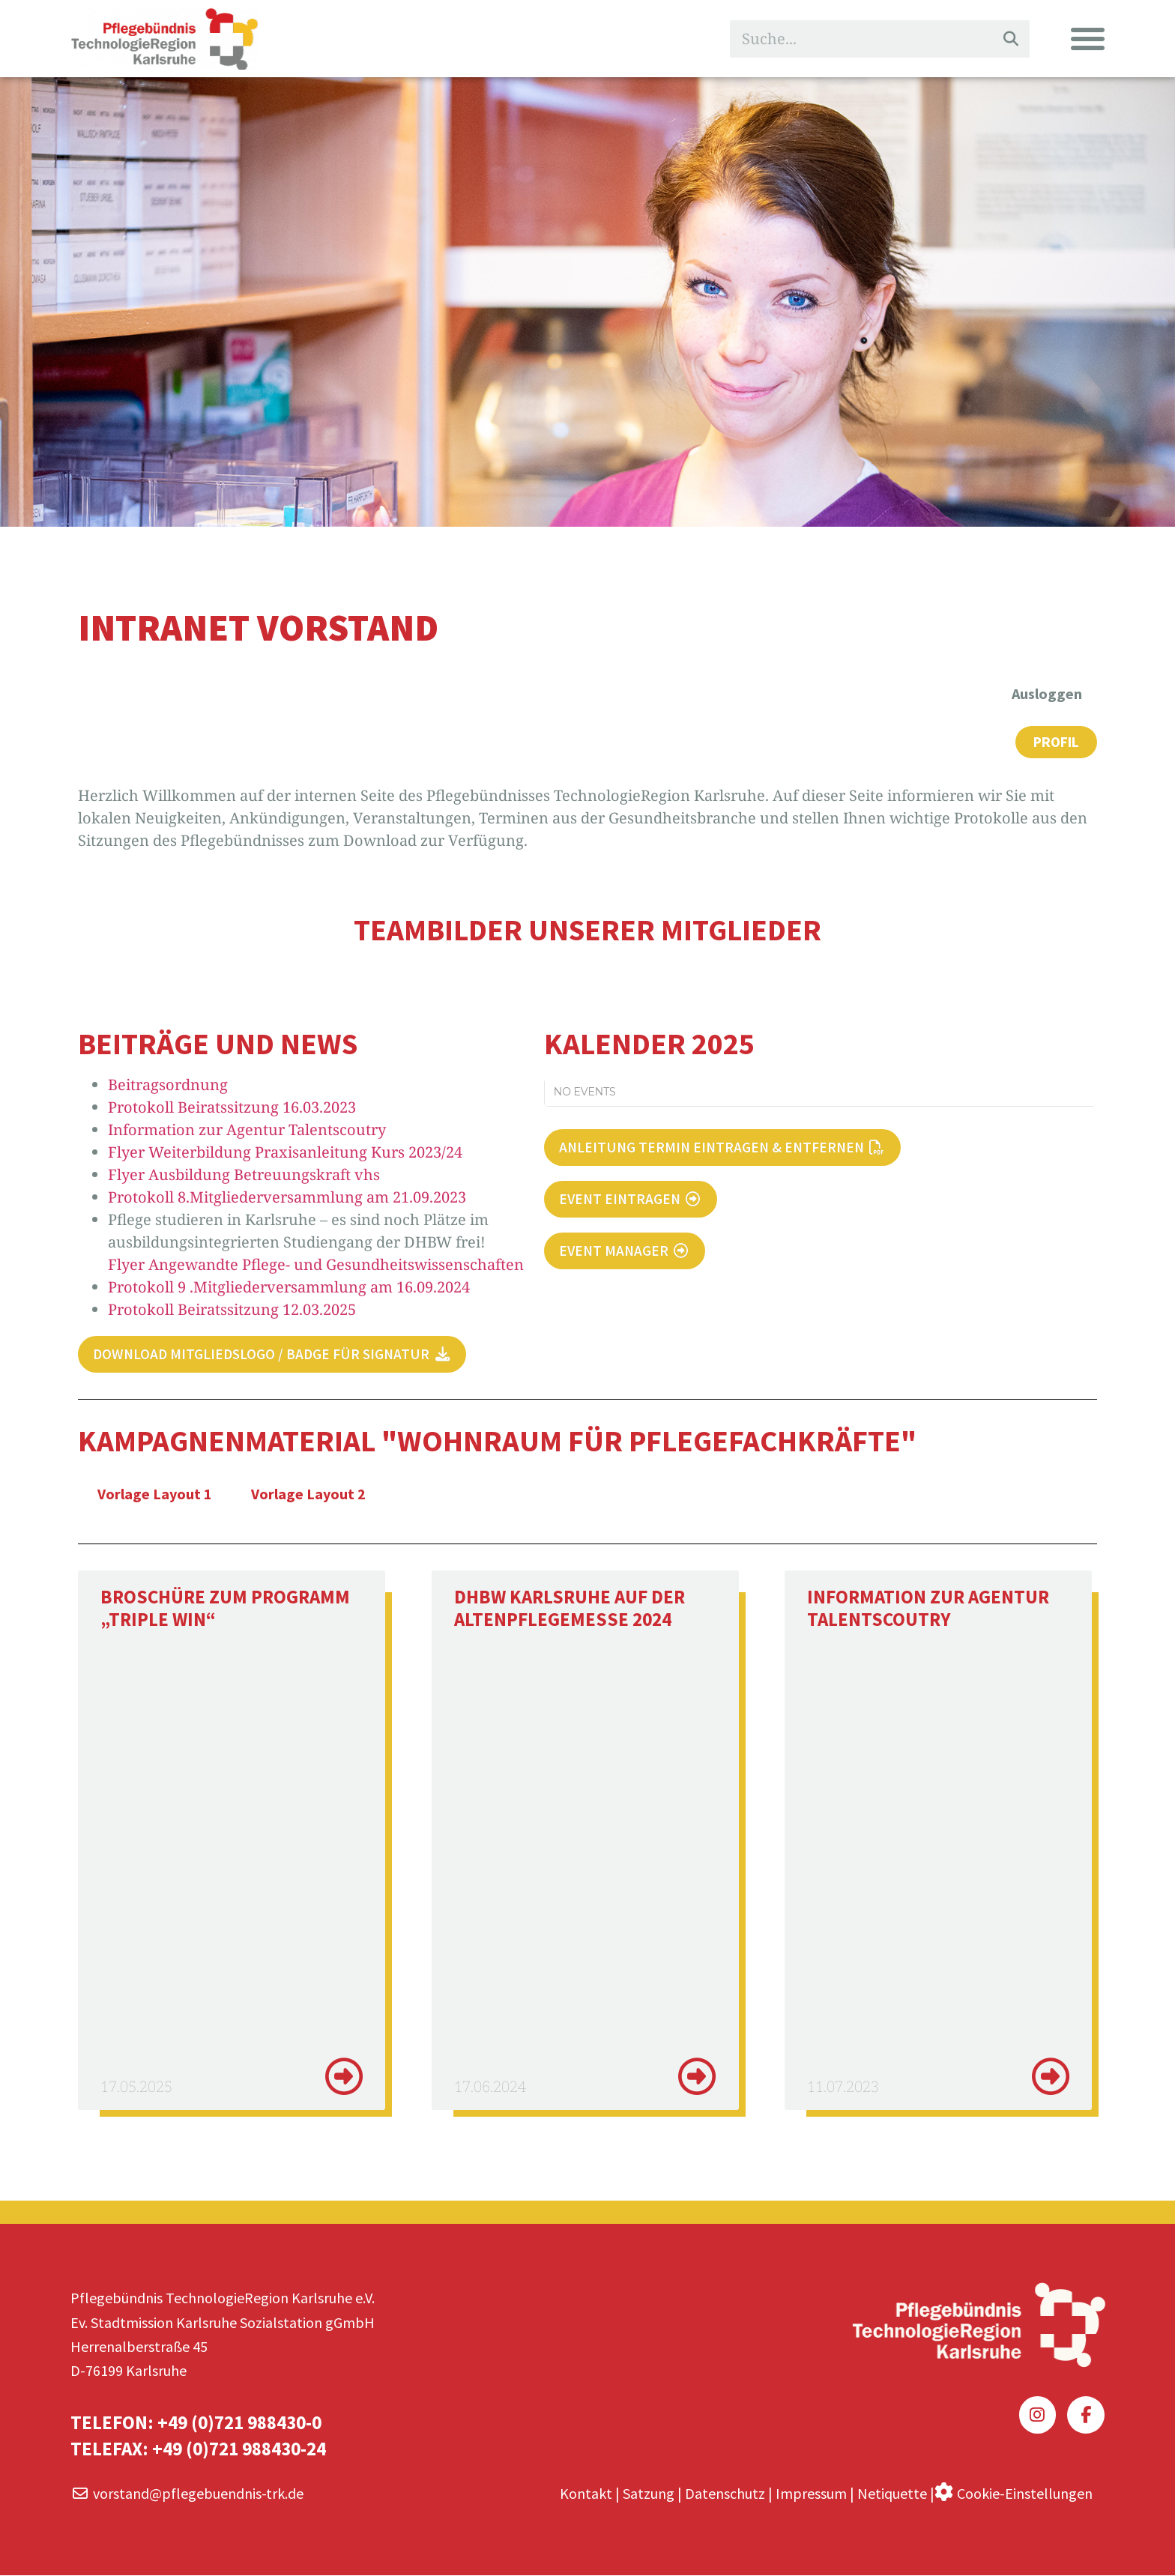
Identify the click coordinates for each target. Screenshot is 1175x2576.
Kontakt (586, 2493)
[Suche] (1011, 39)
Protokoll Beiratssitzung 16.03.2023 (232, 1108)
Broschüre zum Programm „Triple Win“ (225, 1609)
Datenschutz (725, 2493)
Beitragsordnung (168, 1085)
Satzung (648, 2493)
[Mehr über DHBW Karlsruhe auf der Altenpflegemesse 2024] (697, 2077)
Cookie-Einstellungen (1025, 2492)
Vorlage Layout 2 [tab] (308, 1495)
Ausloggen (1047, 693)
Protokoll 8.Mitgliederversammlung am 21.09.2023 (287, 1198)
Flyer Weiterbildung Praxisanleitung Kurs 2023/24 (285, 1153)
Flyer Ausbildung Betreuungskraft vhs (244, 1175)
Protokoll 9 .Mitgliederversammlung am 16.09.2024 (289, 1288)
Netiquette (892, 2493)
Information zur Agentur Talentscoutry (247, 1130)
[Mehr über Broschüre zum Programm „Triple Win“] (344, 2077)
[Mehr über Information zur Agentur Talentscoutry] (1051, 2077)
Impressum (811, 2493)
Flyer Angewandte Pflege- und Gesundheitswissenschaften (316, 1265)
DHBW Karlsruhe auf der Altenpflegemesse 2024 (569, 1609)
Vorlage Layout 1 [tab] (154, 1495)
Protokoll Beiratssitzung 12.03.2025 (232, 1310)
